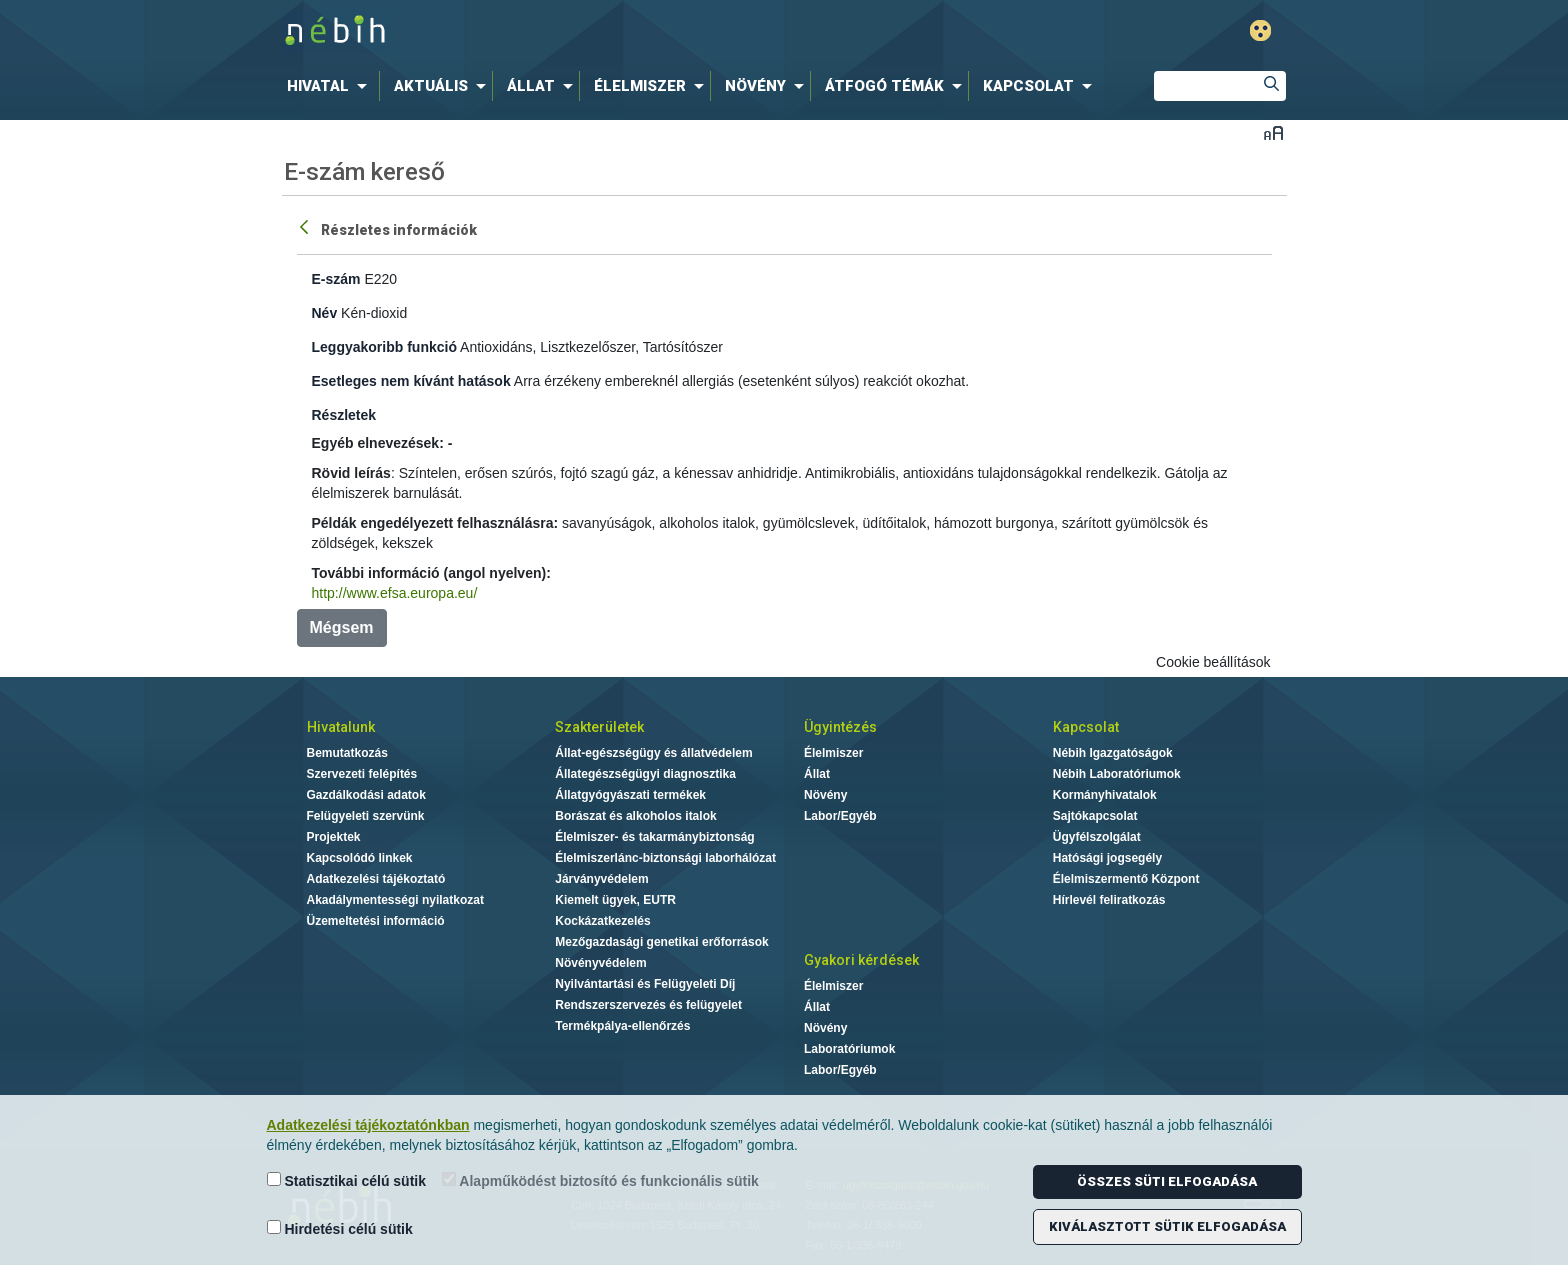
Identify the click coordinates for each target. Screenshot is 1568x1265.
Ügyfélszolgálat (1097, 837)
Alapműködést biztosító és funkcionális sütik (600, 1180)
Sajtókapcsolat (1095, 816)
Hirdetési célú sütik (340, 1228)
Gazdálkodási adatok (366, 795)
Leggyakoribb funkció (384, 347)
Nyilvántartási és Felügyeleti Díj (645, 984)
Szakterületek (599, 727)
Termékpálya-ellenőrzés (622, 1026)
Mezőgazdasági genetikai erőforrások (661, 942)
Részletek (344, 415)
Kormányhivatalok (1105, 795)
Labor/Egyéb (840, 816)
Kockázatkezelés (602, 921)
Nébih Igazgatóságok (1113, 753)
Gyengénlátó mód (1260, 30)
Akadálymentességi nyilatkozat (395, 900)
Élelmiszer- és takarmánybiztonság (654, 837)
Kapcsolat (1086, 727)
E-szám (336, 279)
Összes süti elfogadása (1167, 1181)
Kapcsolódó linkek (360, 858)
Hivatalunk (341, 727)
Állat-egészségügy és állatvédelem (653, 753)
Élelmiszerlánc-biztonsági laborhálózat (665, 858)
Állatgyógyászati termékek (630, 795)
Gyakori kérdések (861, 960)
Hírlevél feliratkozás (1109, 900)
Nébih (571, 31)
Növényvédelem (600, 963)
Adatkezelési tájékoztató (376, 879)
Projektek (334, 837)
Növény (825, 795)
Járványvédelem (601, 879)
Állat (817, 774)
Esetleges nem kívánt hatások (411, 381)
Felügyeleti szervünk (366, 816)
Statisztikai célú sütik (347, 1180)
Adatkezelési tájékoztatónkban (368, 1125)
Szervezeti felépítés (362, 774)
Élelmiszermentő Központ (1126, 879)
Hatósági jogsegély (1107, 858)
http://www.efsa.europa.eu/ (395, 593)
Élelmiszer (833, 753)
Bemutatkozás (347, 753)
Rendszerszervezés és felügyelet (648, 1005)
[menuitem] (331, 86)
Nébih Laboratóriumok (1117, 774)
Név (325, 313)
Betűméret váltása (1273, 132)
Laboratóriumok (849, 1049)
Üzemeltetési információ (376, 921)
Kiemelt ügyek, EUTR (615, 900)
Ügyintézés (840, 727)
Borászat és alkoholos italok (635, 816)
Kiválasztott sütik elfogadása (1167, 1226)
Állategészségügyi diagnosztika (645, 774)
